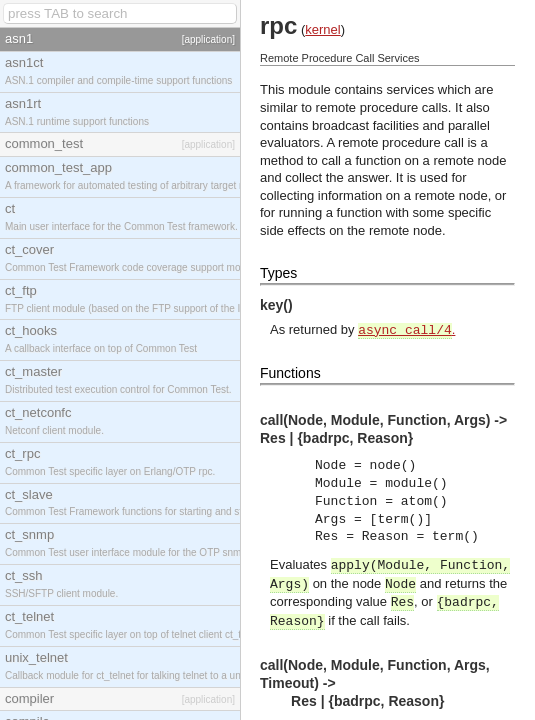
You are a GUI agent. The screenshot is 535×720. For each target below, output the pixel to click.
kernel (322, 29)
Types (278, 273)
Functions (290, 373)
